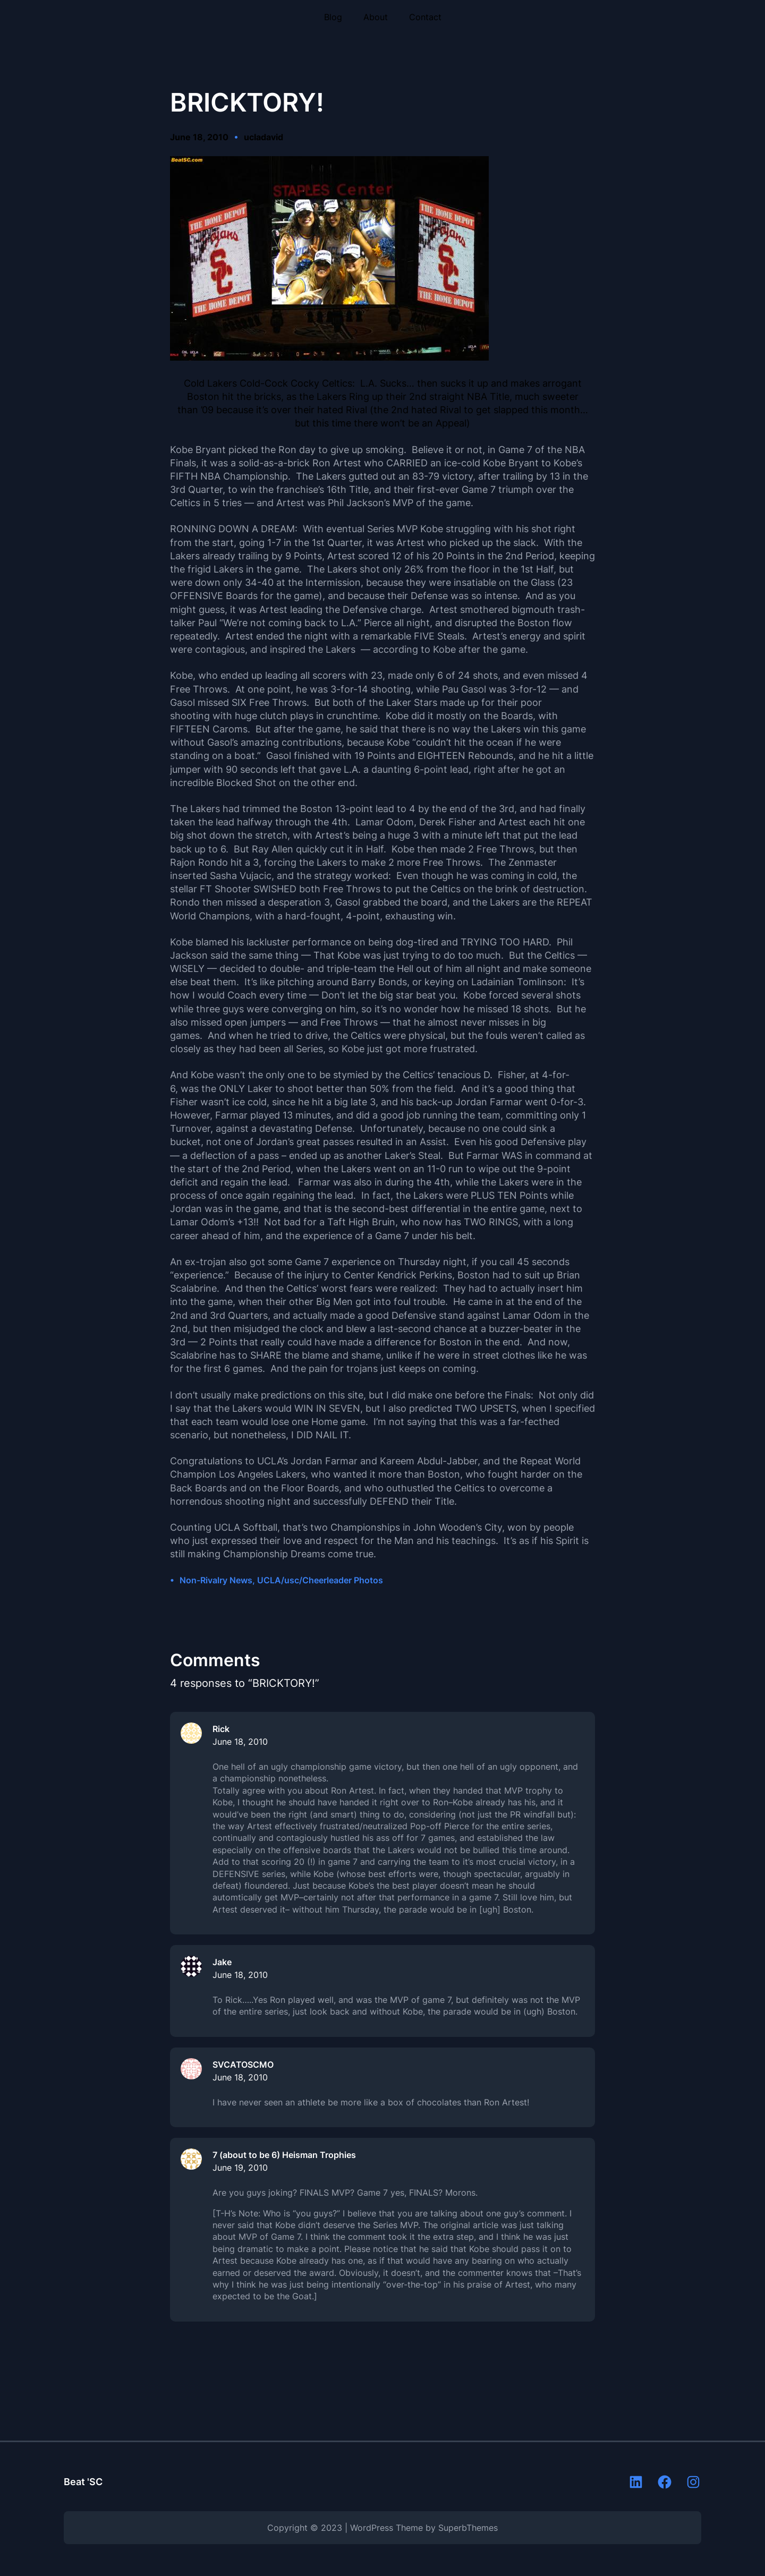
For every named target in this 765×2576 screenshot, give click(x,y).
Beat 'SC (83, 2481)
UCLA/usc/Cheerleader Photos (320, 1580)
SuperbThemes (468, 2527)
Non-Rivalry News (216, 1580)
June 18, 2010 (240, 1741)
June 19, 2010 (240, 2167)
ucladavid (263, 137)
